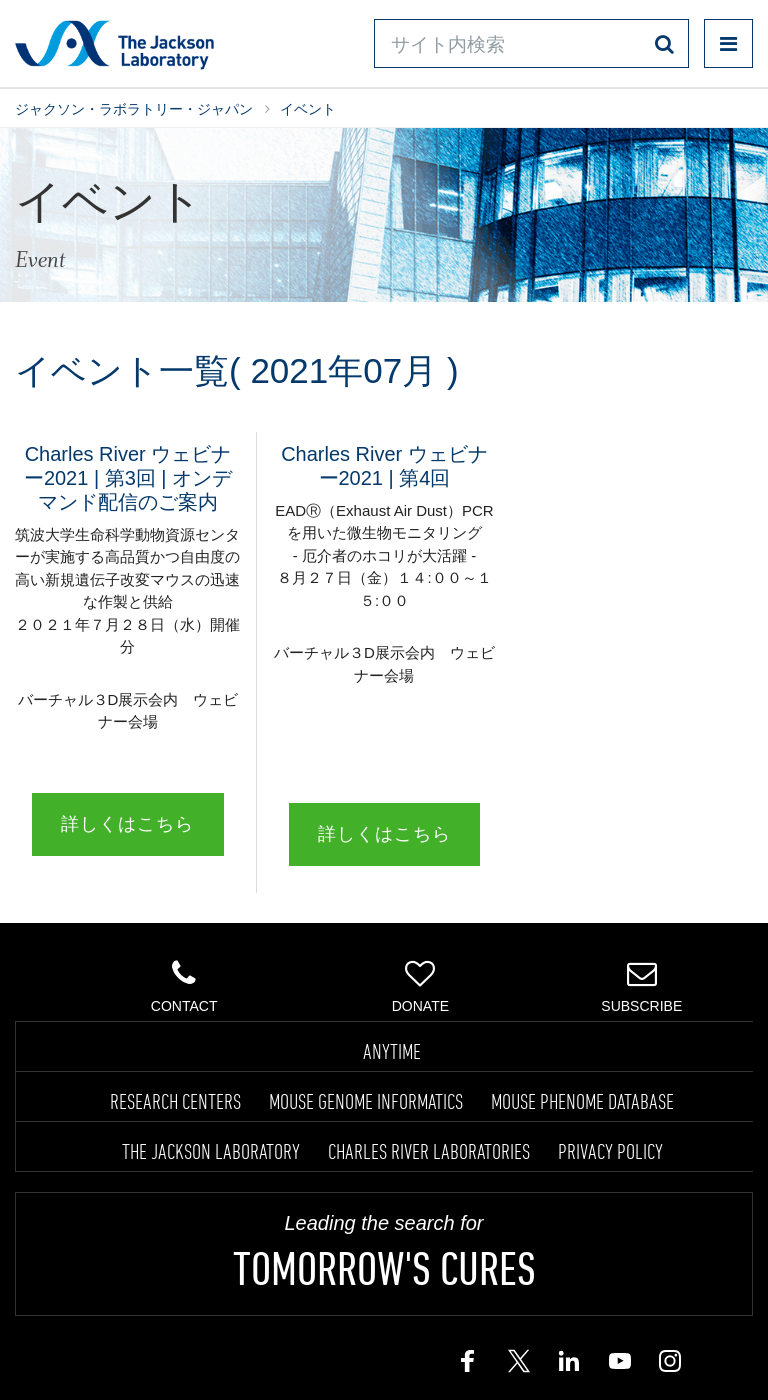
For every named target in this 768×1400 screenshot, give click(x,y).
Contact (184, 986)
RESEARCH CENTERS (175, 1101)
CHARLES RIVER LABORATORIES (429, 1151)
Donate (420, 986)
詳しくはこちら (127, 824)
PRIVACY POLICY (610, 1151)
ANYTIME (392, 1051)
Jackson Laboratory (114, 44)
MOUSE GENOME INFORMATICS (366, 1101)
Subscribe (641, 986)
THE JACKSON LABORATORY (211, 1151)
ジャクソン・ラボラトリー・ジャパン (134, 109)
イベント (308, 109)
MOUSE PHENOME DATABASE (582, 1101)
